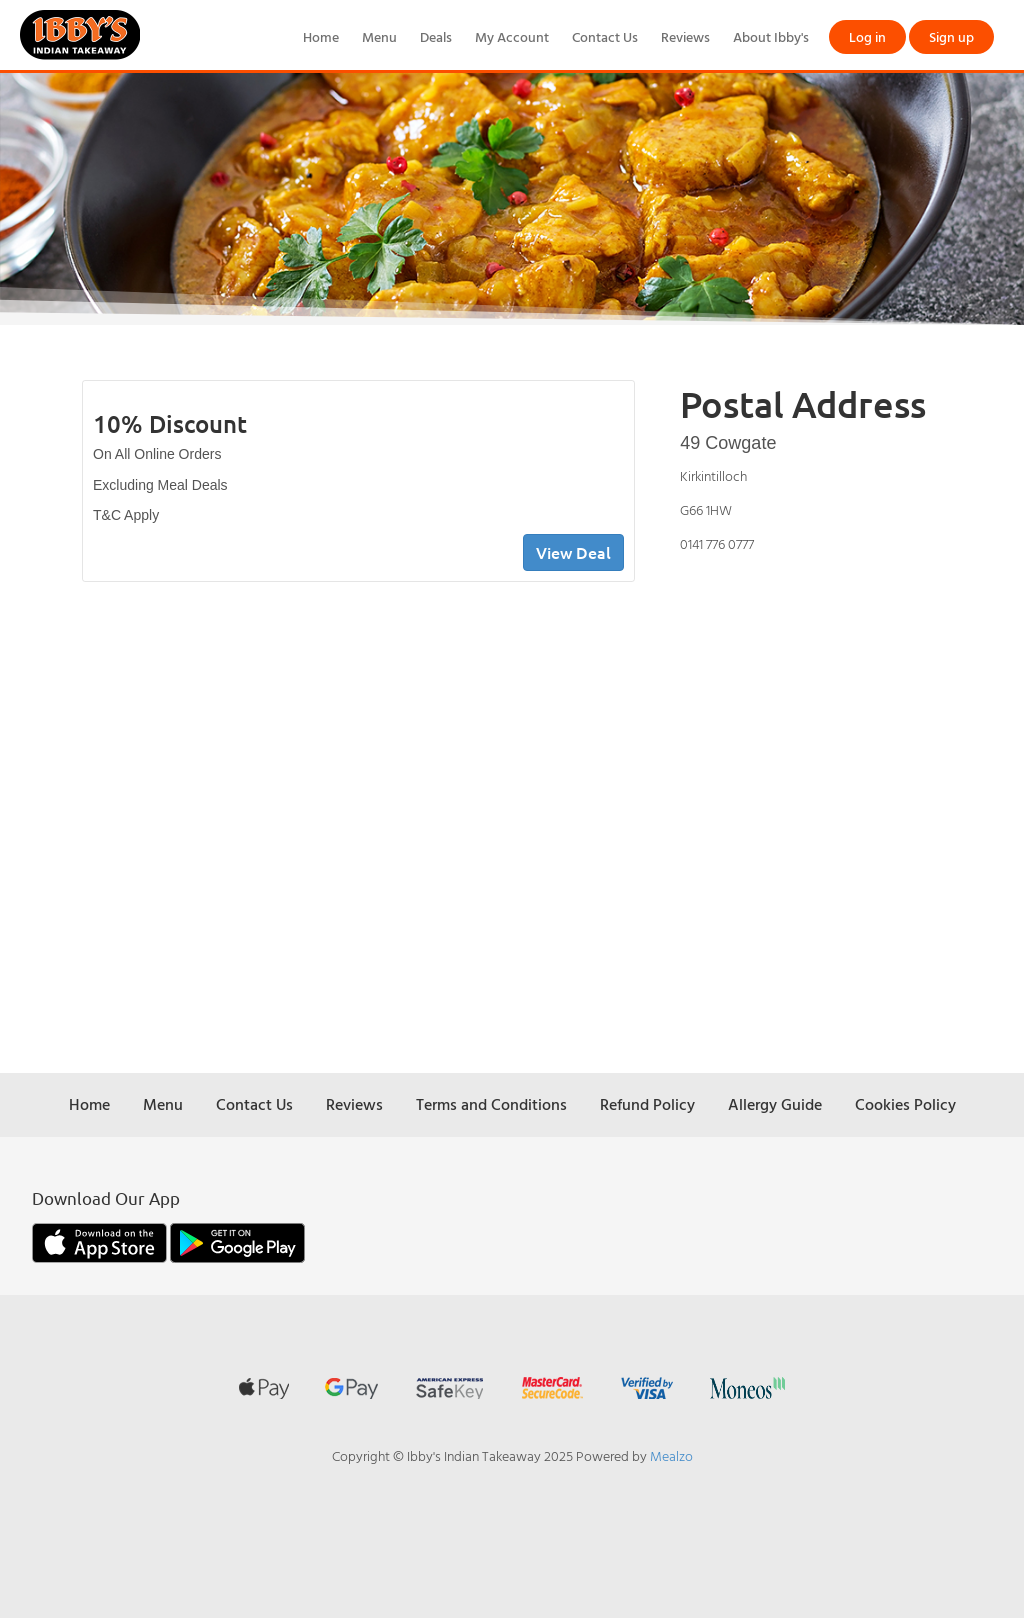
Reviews (685, 36)
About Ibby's (771, 36)
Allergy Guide (775, 1104)
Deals (436, 36)
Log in (867, 36)
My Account (512, 36)
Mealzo (671, 1455)
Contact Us (605, 36)
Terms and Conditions (491, 1104)
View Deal (573, 552)
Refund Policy (647, 1104)
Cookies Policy (905, 1104)
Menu (379, 36)
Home (321, 36)
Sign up (951, 36)
